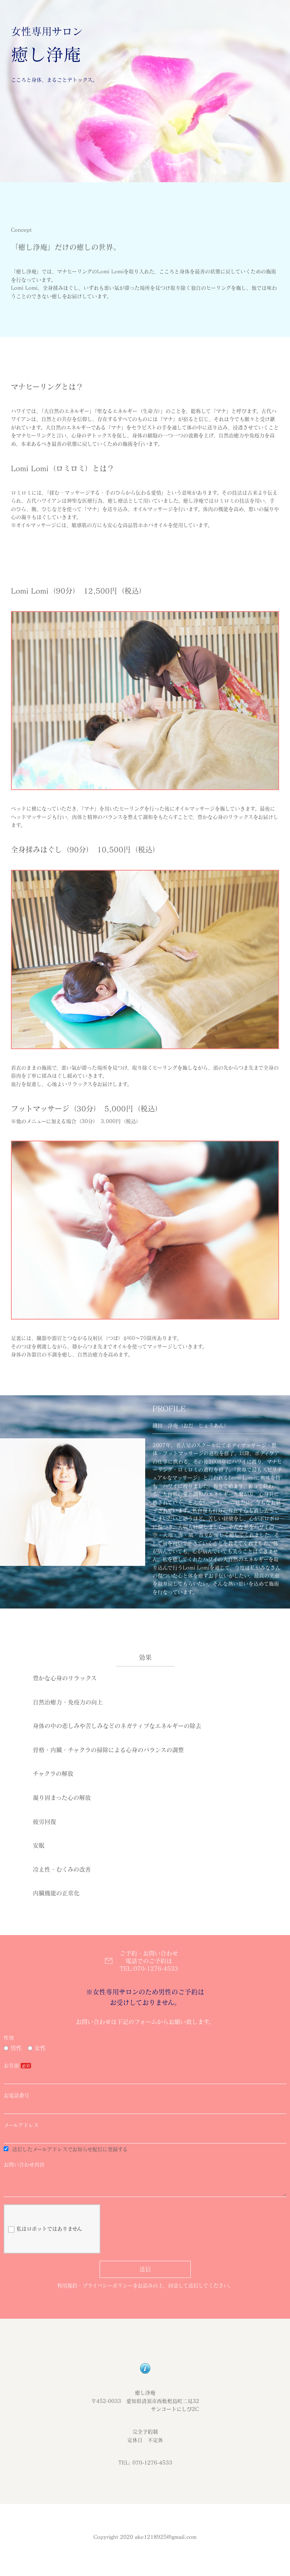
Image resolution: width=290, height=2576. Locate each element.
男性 (13, 2048)
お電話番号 (16, 2095)
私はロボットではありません (45, 2235)
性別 (9, 2037)
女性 (37, 2048)
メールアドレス (21, 2125)
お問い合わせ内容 (24, 2164)
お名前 (11, 2065)
